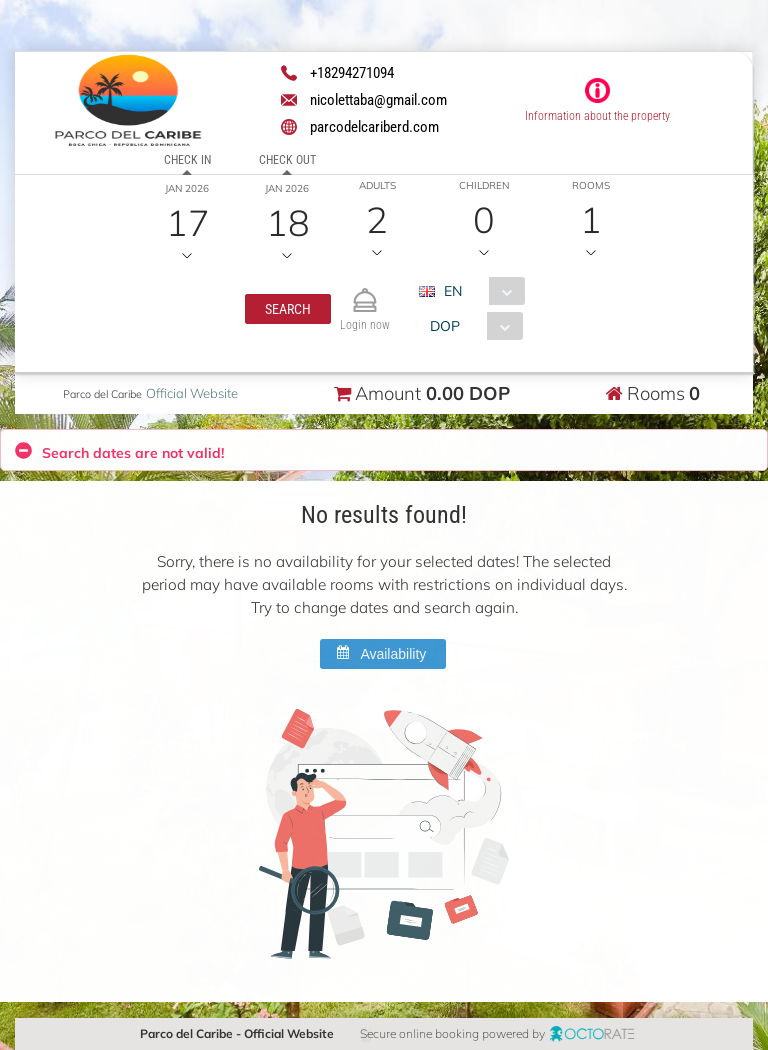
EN (452, 291)
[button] (287, 309)
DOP (444, 326)
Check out (287, 160)
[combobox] (478, 291)
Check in (187, 160)
